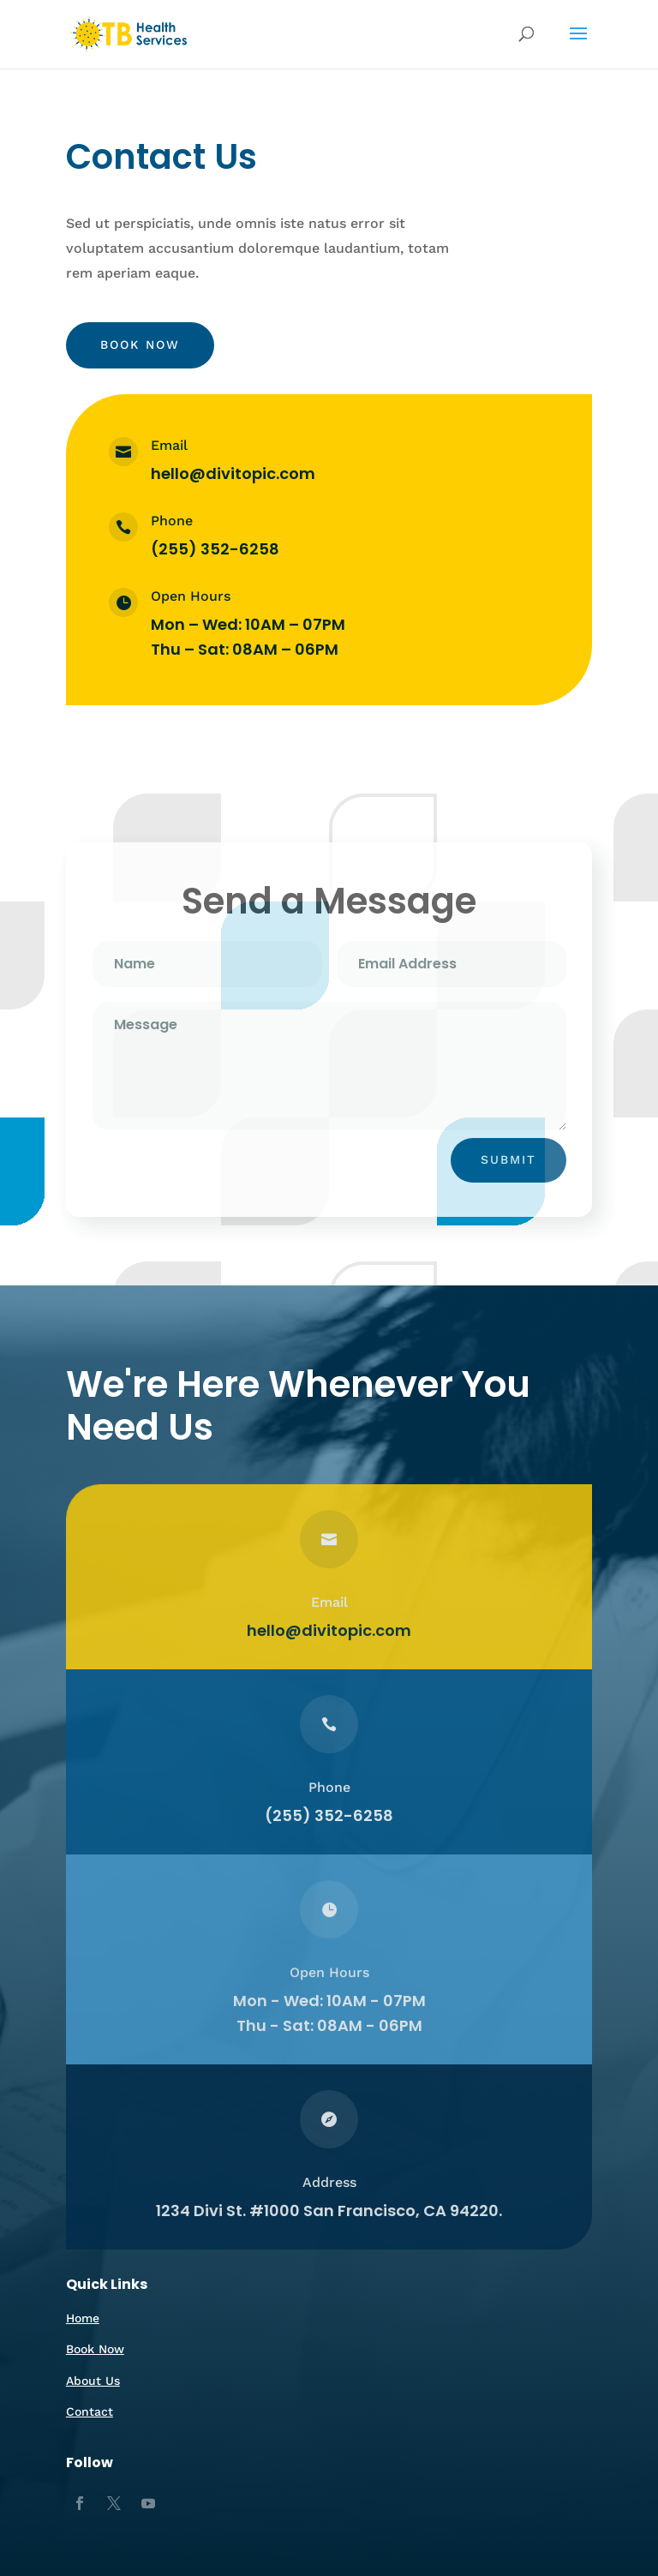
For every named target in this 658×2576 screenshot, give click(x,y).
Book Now (140, 344)
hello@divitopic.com (233, 473)
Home (82, 2318)
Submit (508, 1159)
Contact (89, 2411)
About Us (93, 2380)
